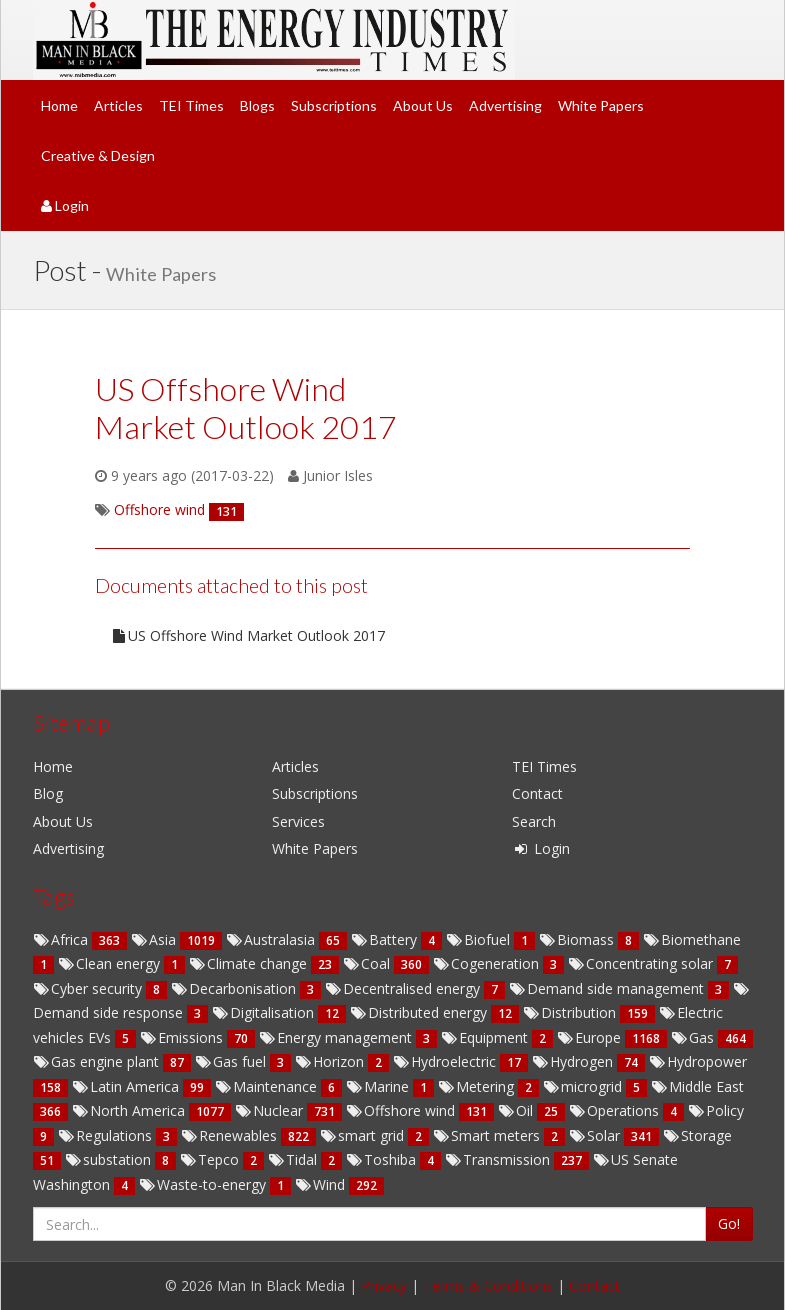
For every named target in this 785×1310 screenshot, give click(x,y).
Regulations (107, 1135)
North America (130, 1110)
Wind (322, 1184)
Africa (62, 939)
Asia (155, 939)
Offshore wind (402, 1110)
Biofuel (480, 939)
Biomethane (692, 939)
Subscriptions (334, 105)
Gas (694, 1037)
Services (298, 821)
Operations (616, 1110)
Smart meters (488, 1135)
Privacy (384, 1285)
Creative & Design (98, 155)
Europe (591, 1037)
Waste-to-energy (204, 1184)
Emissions (183, 1037)
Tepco (211, 1159)
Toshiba (383, 1159)
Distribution (571, 1012)
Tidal (294, 1159)
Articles (118, 105)
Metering (478, 1086)
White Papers (601, 105)
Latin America (127, 1086)
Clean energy (111, 963)
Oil (517, 1110)
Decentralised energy (404, 988)
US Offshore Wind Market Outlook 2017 (247, 635)
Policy (716, 1110)
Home (59, 105)
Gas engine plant (98, 1061)
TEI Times (191, 105)
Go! (729, 1223)
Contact (537, 793)
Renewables (231, 1135)
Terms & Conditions (488, 1285)
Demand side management (608, 988)
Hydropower (698, 1061)
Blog (48, 793)
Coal (368, 963)
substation (110, 1159)
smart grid (364, 1135)
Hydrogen (574, 1061)
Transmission (499, 1159)
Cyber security (89, 988)
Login (65, 205)
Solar (596, 1135)
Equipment (486, 1037)
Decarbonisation (235, 988)
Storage (697, 1135)
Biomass (578, 939)
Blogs (257, 105)
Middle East (697, 1086)
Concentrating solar (642, 963)
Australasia (272, 939)
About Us (423, 105)
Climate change (250, 963)
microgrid (584, 1086)
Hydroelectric (446, 1061)
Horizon (331, 1061)
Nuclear (271, 1110)
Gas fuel (232, 1061)
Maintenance (268, 1086)
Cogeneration (488, 963)
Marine (379, 1086)
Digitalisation (265, 1012)
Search (534, 821)
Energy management (337, 1037)
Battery (386, 939)
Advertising (505, 105)
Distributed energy (420, 1012)
